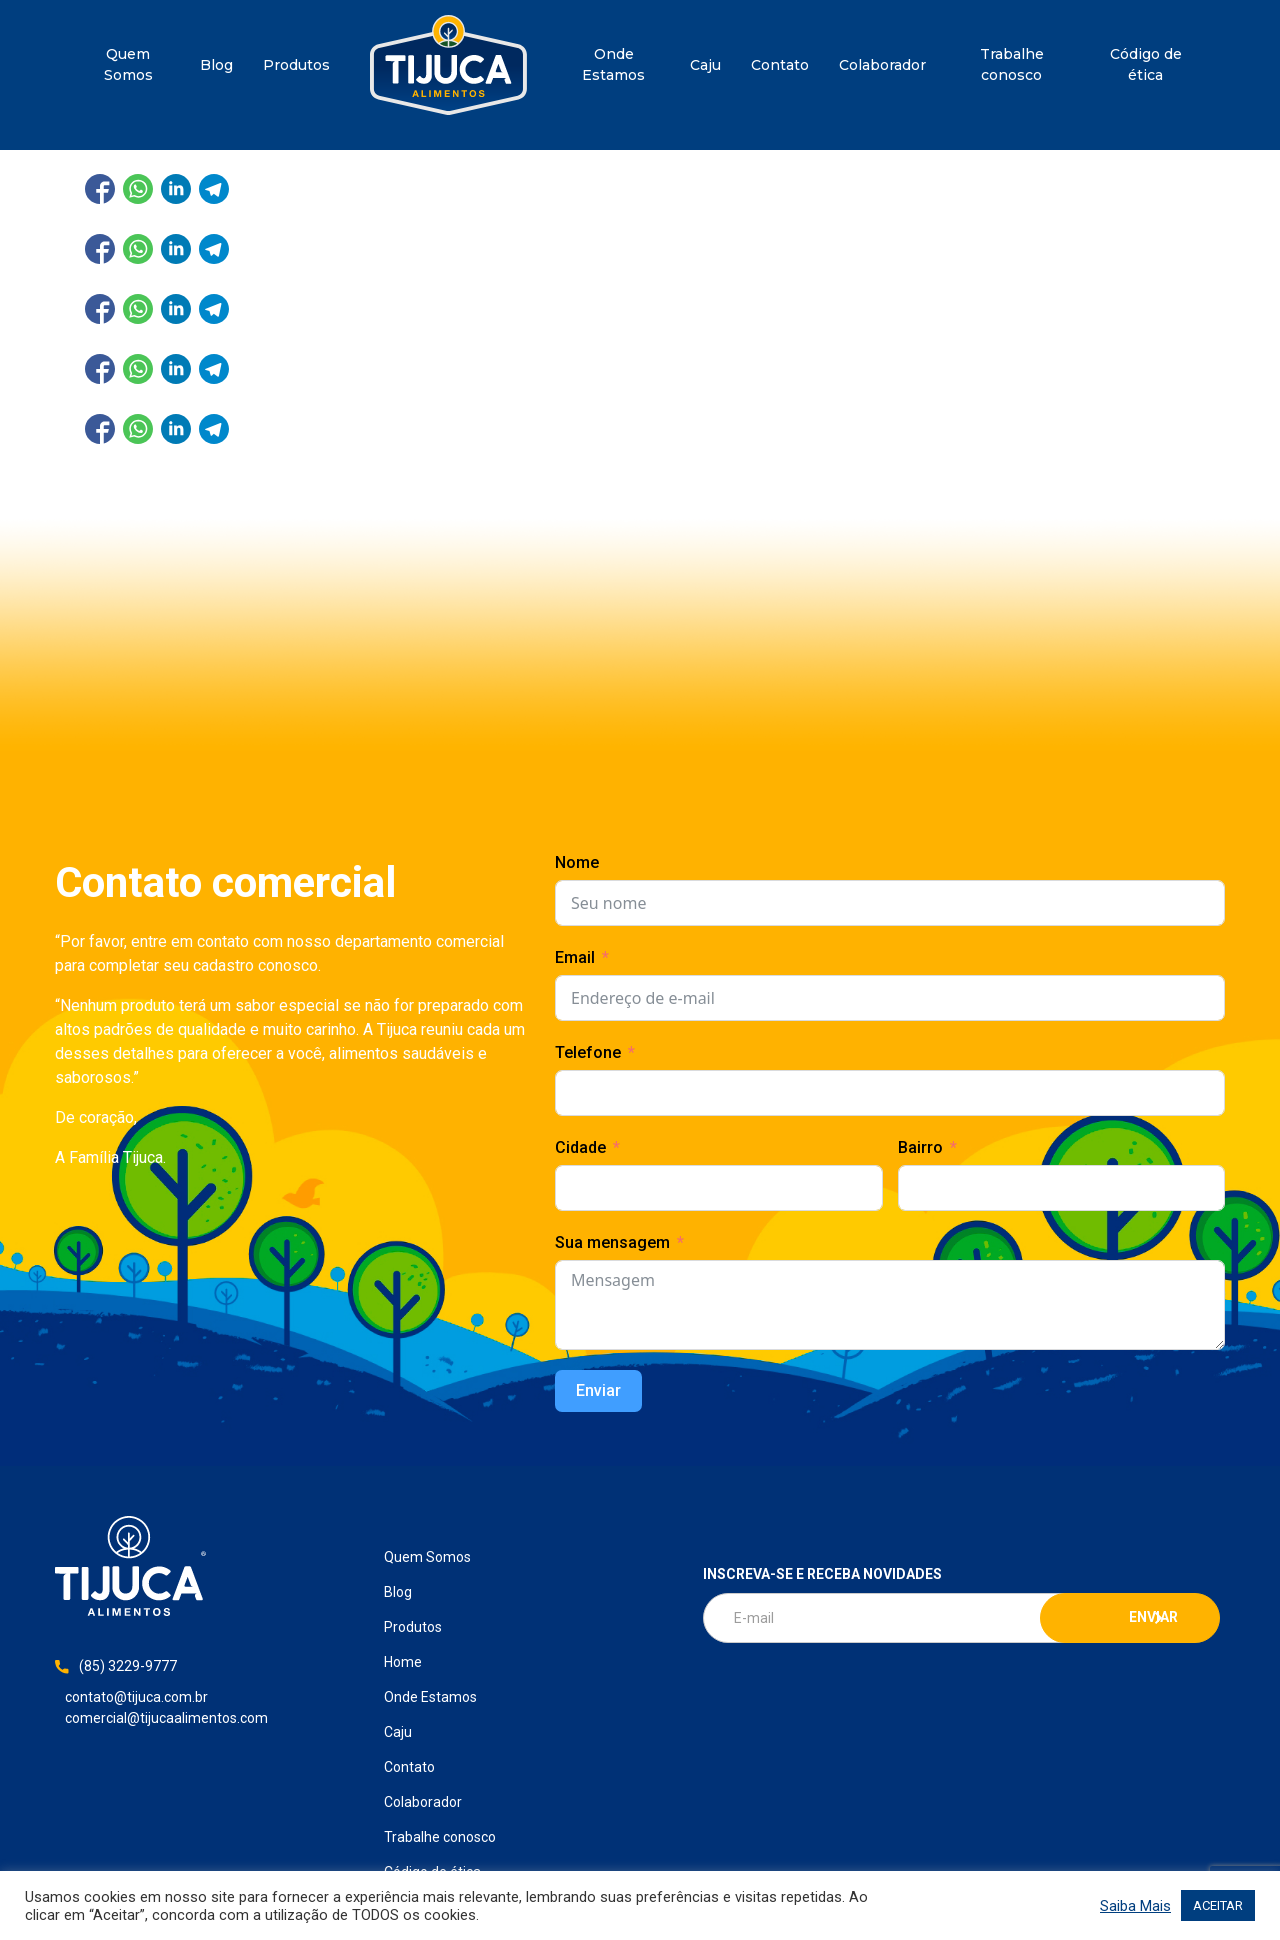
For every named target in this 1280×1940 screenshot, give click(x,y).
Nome (577, 862)
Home (448, 65)
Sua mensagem (612, 1242)
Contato (780, 65)
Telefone (588, 1052)
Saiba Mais (1135, 1906)
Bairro (920, 1147)
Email (575, 957)
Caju (705, 65)
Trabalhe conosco (1012, 64)
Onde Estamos (613, 64)
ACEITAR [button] (1218, 1905)
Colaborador (882, 65)
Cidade (580, 1147)
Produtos (296, 65)
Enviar (598, 1390)
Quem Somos (128, 64)
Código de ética (1146, 64)
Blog (216, 65)
